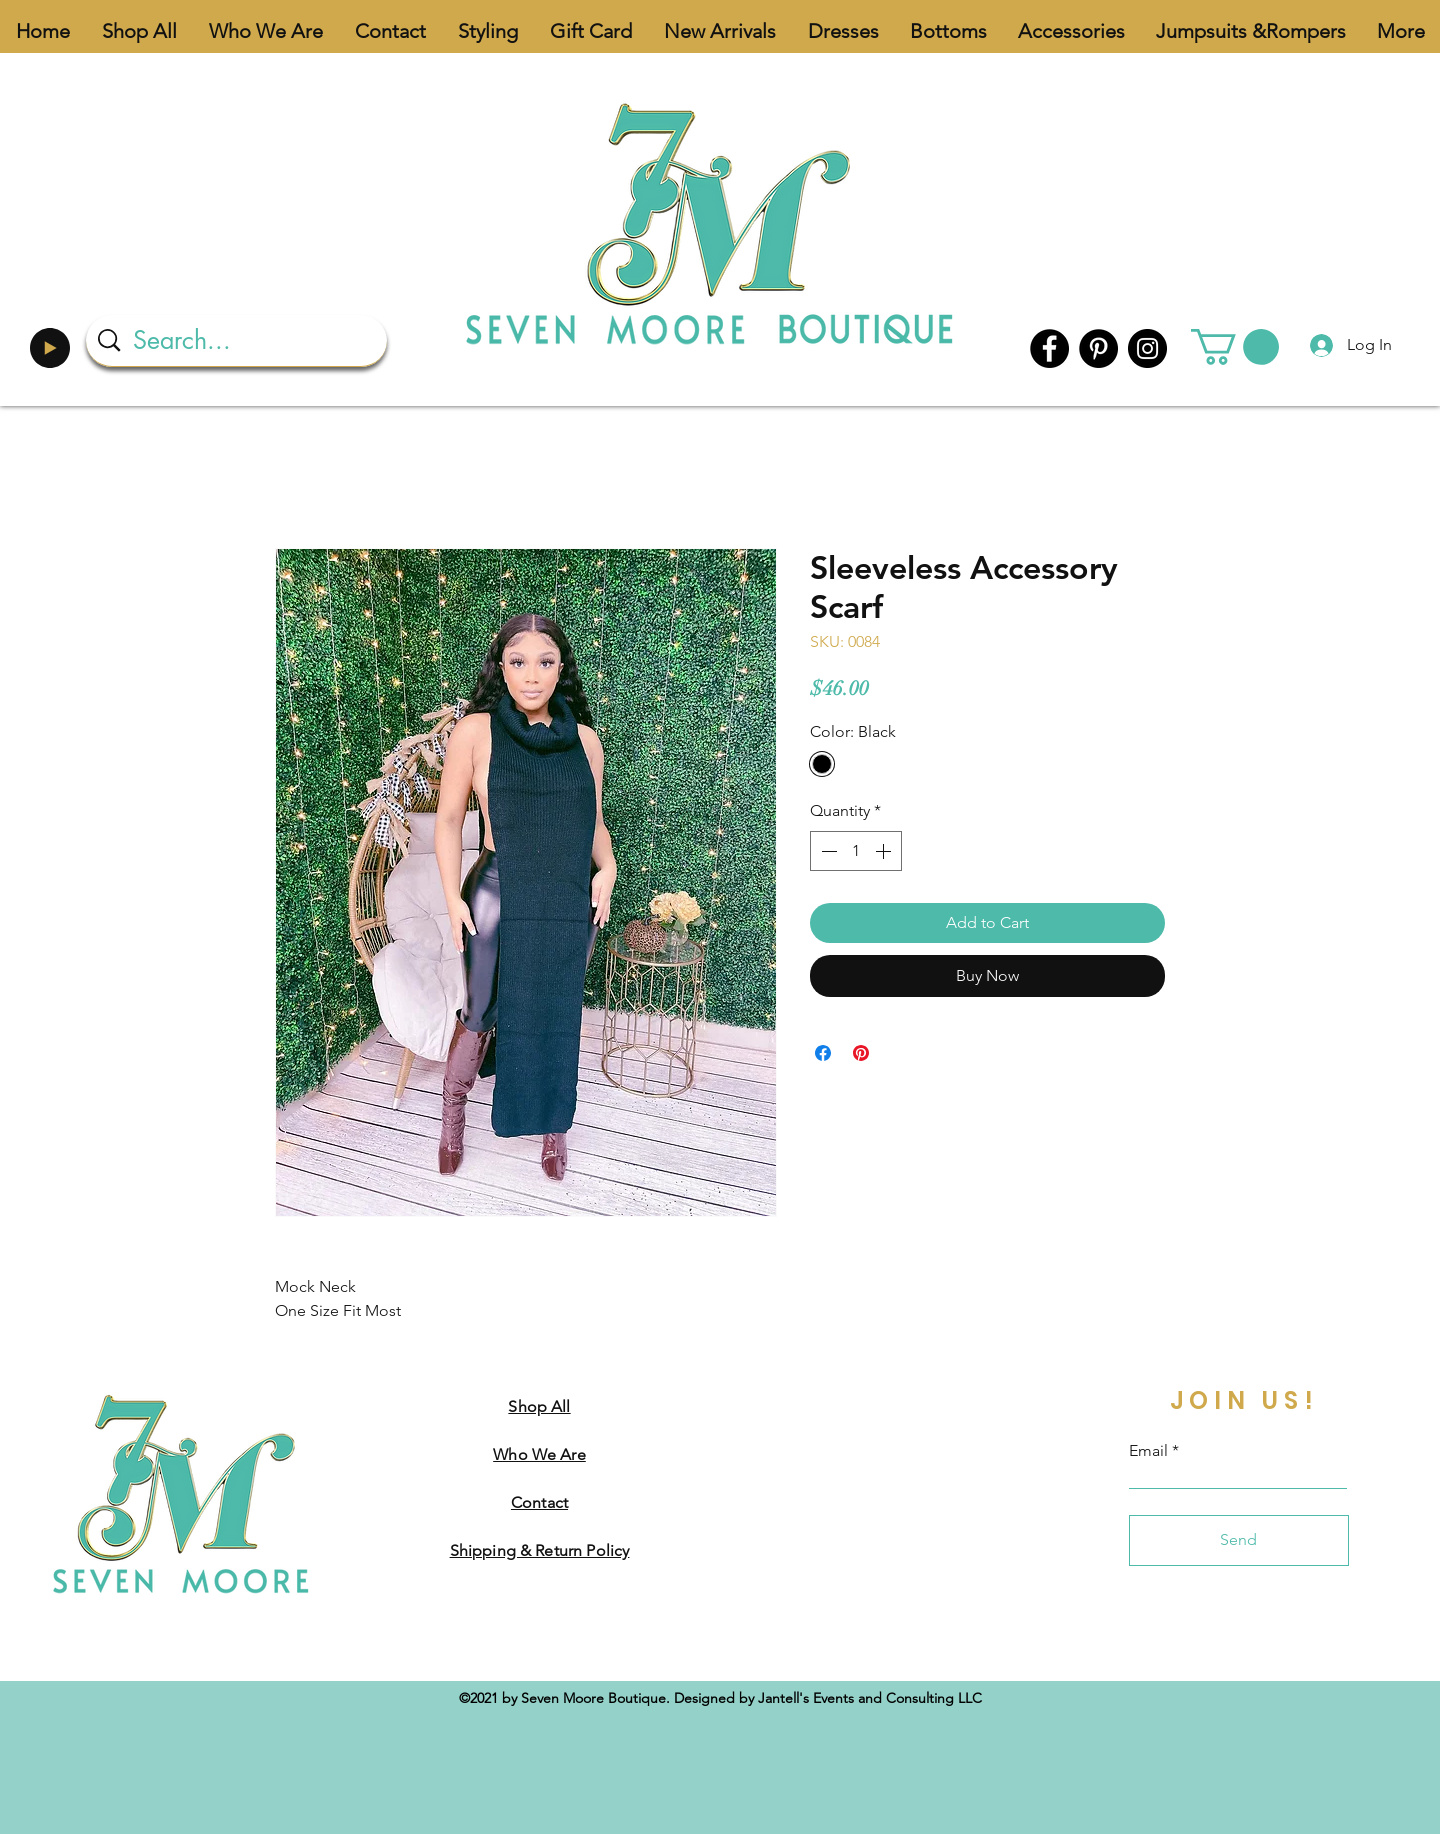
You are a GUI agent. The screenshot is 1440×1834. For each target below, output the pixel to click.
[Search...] (239, 340)
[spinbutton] (856, 851)
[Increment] (885, 851)
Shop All (539, 1406)
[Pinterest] (1098, 348)
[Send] (1239, 1540)
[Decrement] (827, 851)
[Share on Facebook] (823, 1053)
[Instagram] (1147, 348)
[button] (1235, 347)
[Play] (50, 348)
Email (1148, 1451)
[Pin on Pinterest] (861, 1053)
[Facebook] (1049, 348)
